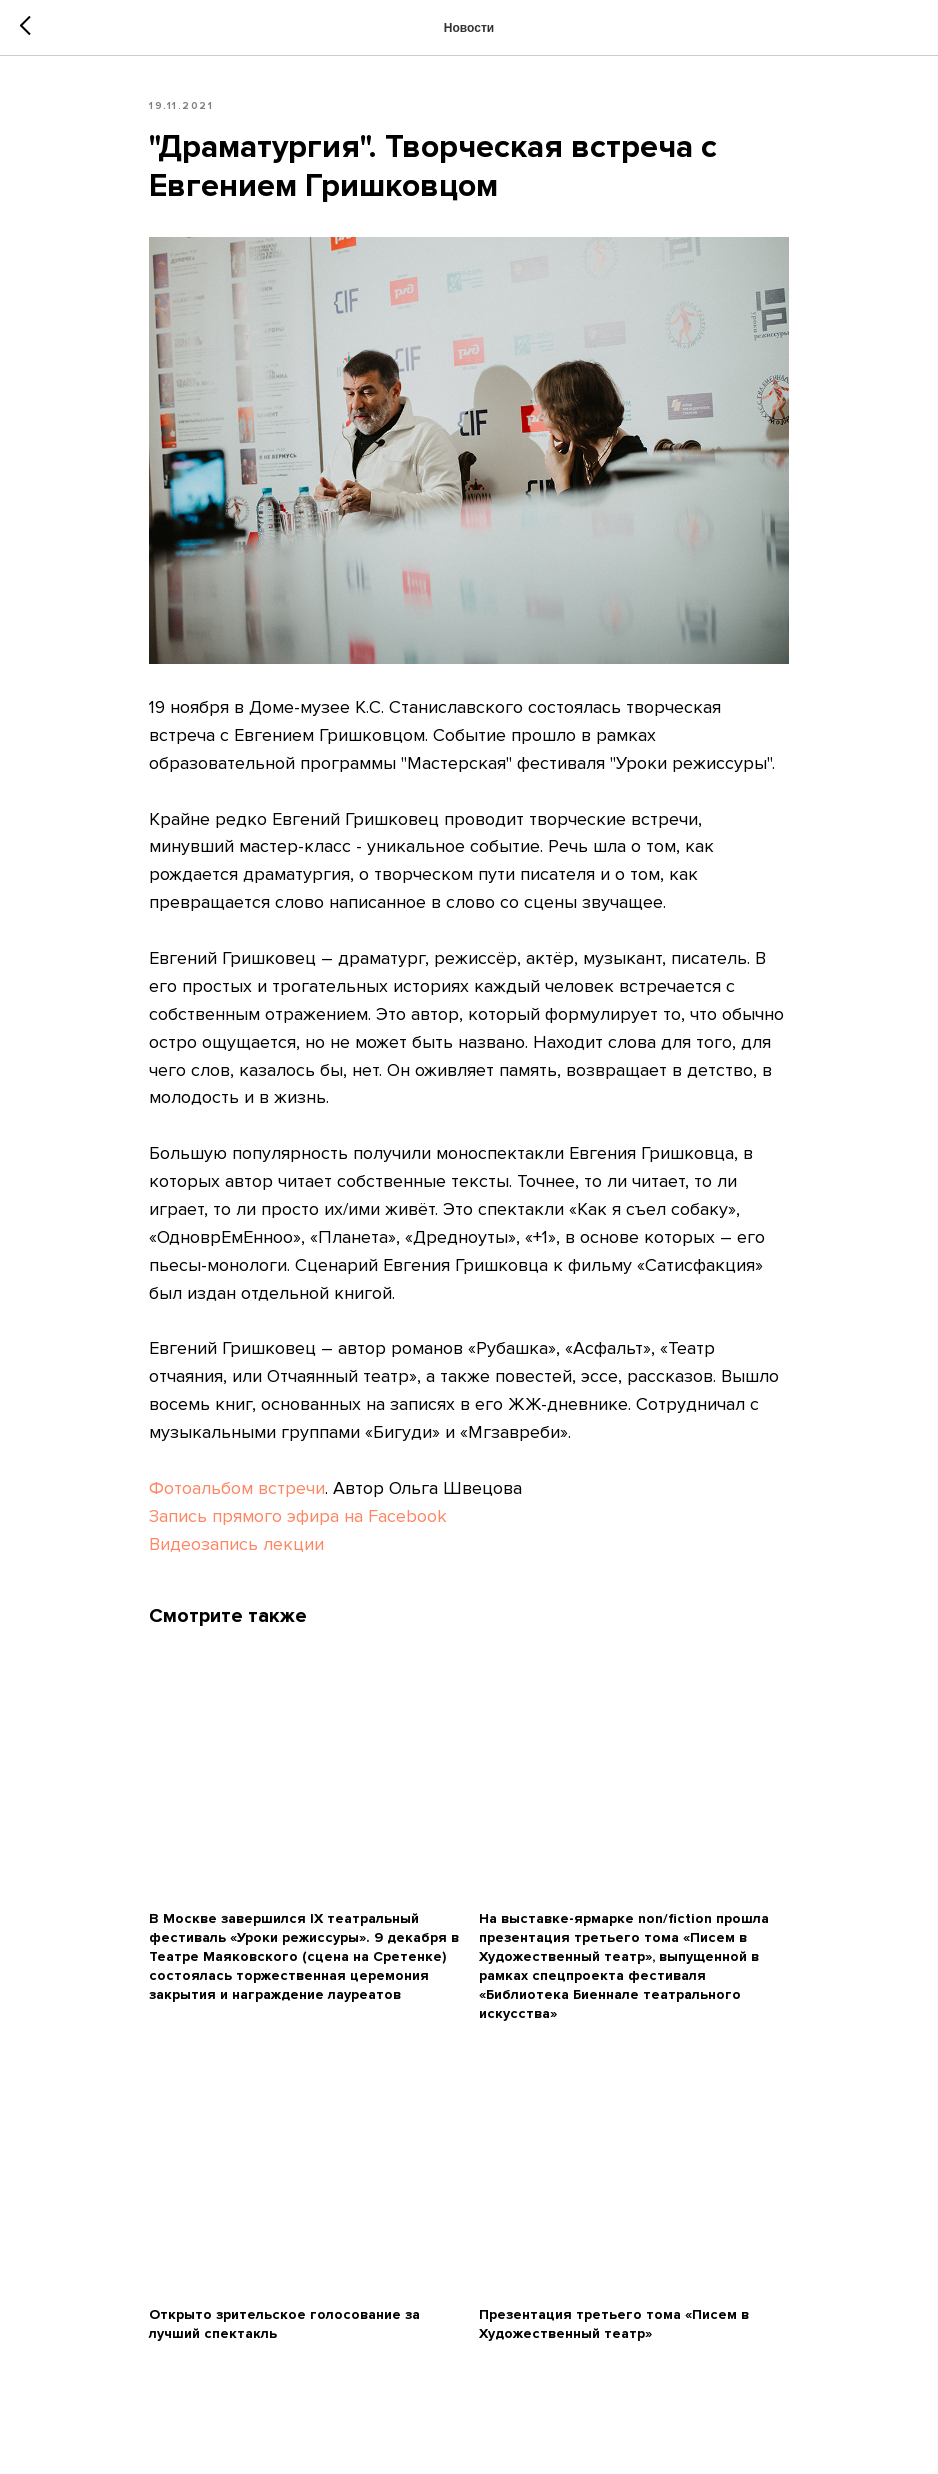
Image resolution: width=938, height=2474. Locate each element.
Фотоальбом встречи (237, 1488)
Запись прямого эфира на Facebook (298, 1516)
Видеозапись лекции (236, 1544)
